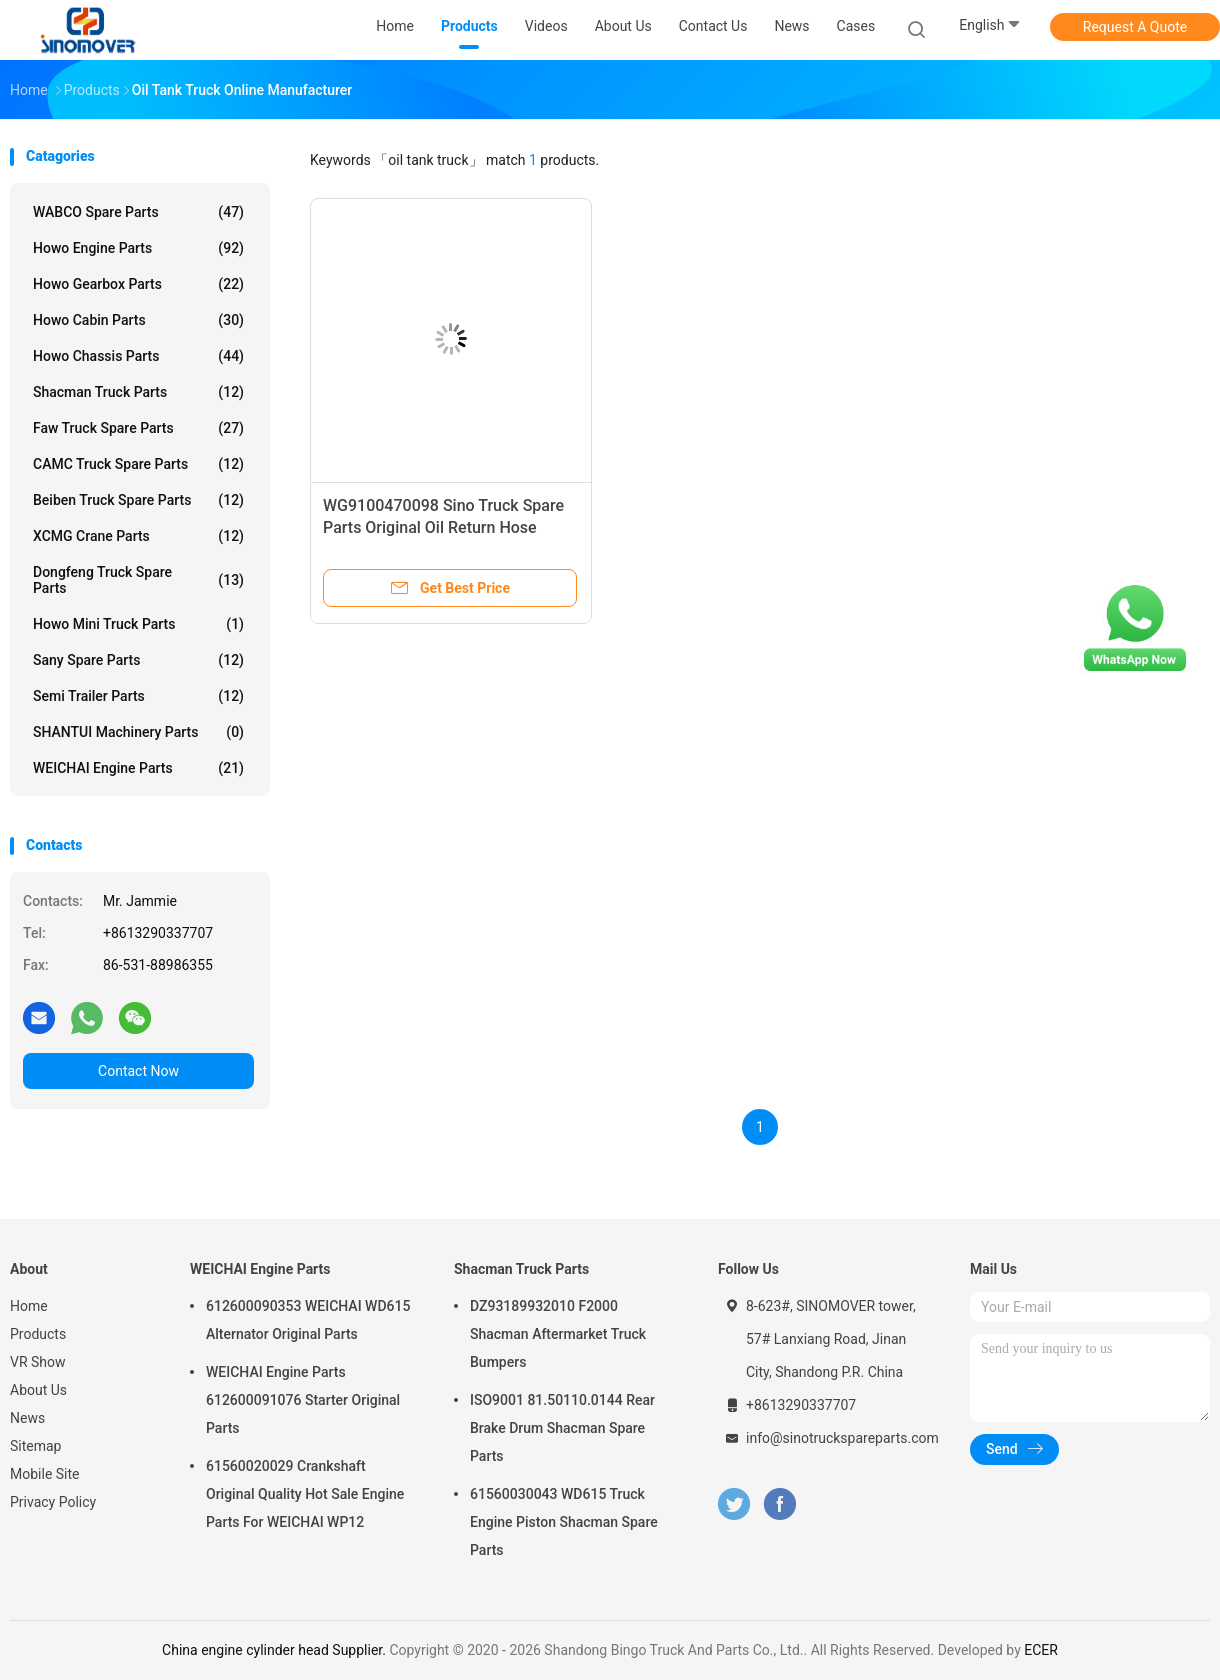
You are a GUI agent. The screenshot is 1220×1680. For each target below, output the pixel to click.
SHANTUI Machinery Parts (138, 732)
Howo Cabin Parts (138, 320)
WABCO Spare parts (138, 212)
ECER (1041, 1650)
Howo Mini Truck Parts (138, 624)
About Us (38, 1390)
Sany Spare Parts (138, 660)
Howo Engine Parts (138, 248)
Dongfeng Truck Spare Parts (138, 580)
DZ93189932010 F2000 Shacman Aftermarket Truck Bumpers (558, 1334)
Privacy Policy (53, 1502)
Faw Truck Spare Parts (138, 428)
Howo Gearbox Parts (138, 284)
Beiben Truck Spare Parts (138, 500)
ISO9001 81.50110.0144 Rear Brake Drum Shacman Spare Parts (562, 1428)
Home (29, 1306)
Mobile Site (45, 1474)
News (27, 1418)
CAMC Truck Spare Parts (138, 464)
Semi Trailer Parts (138, 696)
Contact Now (138, 1071)
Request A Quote (1135, 27)
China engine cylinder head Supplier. (275, 1650)
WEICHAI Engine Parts (138, 768)
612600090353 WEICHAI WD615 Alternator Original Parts (308, 1320)
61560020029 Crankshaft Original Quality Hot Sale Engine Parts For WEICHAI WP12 (305, 1494)
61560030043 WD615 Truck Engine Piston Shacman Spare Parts (564, 1522)
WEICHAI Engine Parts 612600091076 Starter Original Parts (303, 1400)
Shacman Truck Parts (138, 392)
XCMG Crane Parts (138, 536)
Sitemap (35, 1446)
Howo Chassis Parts (138, 356)
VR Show (38, 1362)
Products (38, 1334)
